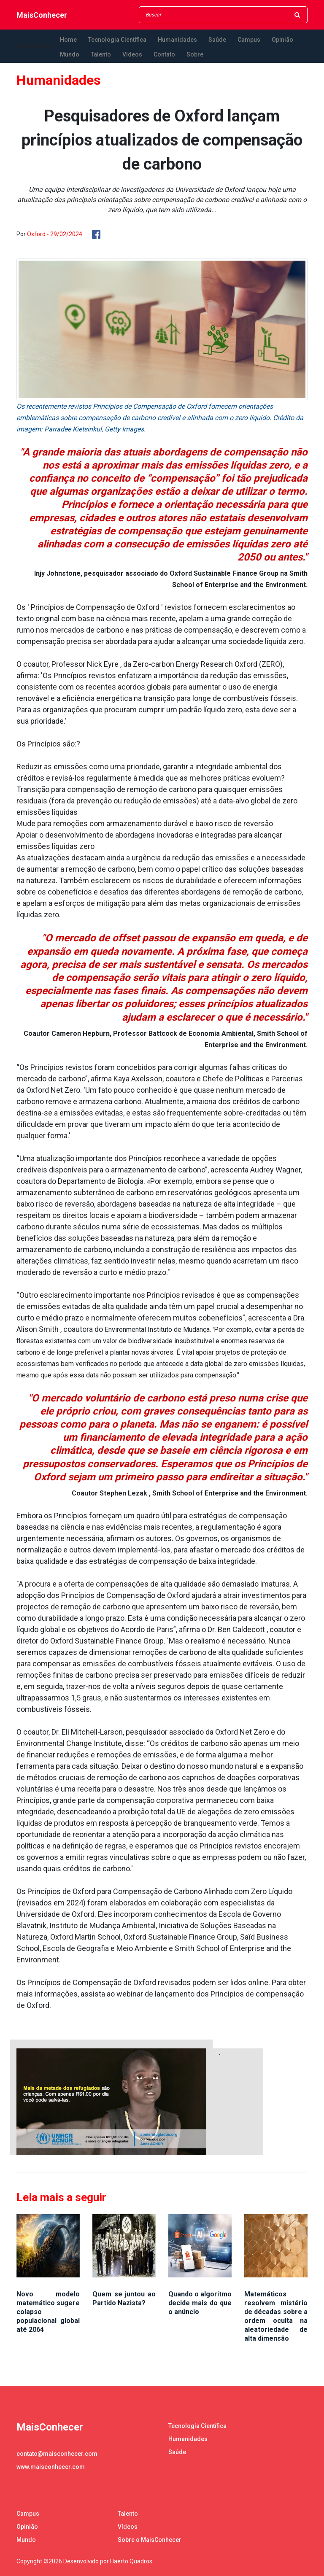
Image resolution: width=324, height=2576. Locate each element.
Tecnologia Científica (117, 39)
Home (68, 39)
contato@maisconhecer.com (56, 2453)
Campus (249, 39)
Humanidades (177, 39)
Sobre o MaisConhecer (149, 2539)
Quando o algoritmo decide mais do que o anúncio (200, 2303)
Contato (164, 54)
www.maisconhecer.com (50, 2466)
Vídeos (132, 54)
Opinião (282, 39)
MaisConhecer (41, 15)
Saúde (217, 39)
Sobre (194, 54)
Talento (101, 54)
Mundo (69, 54)
